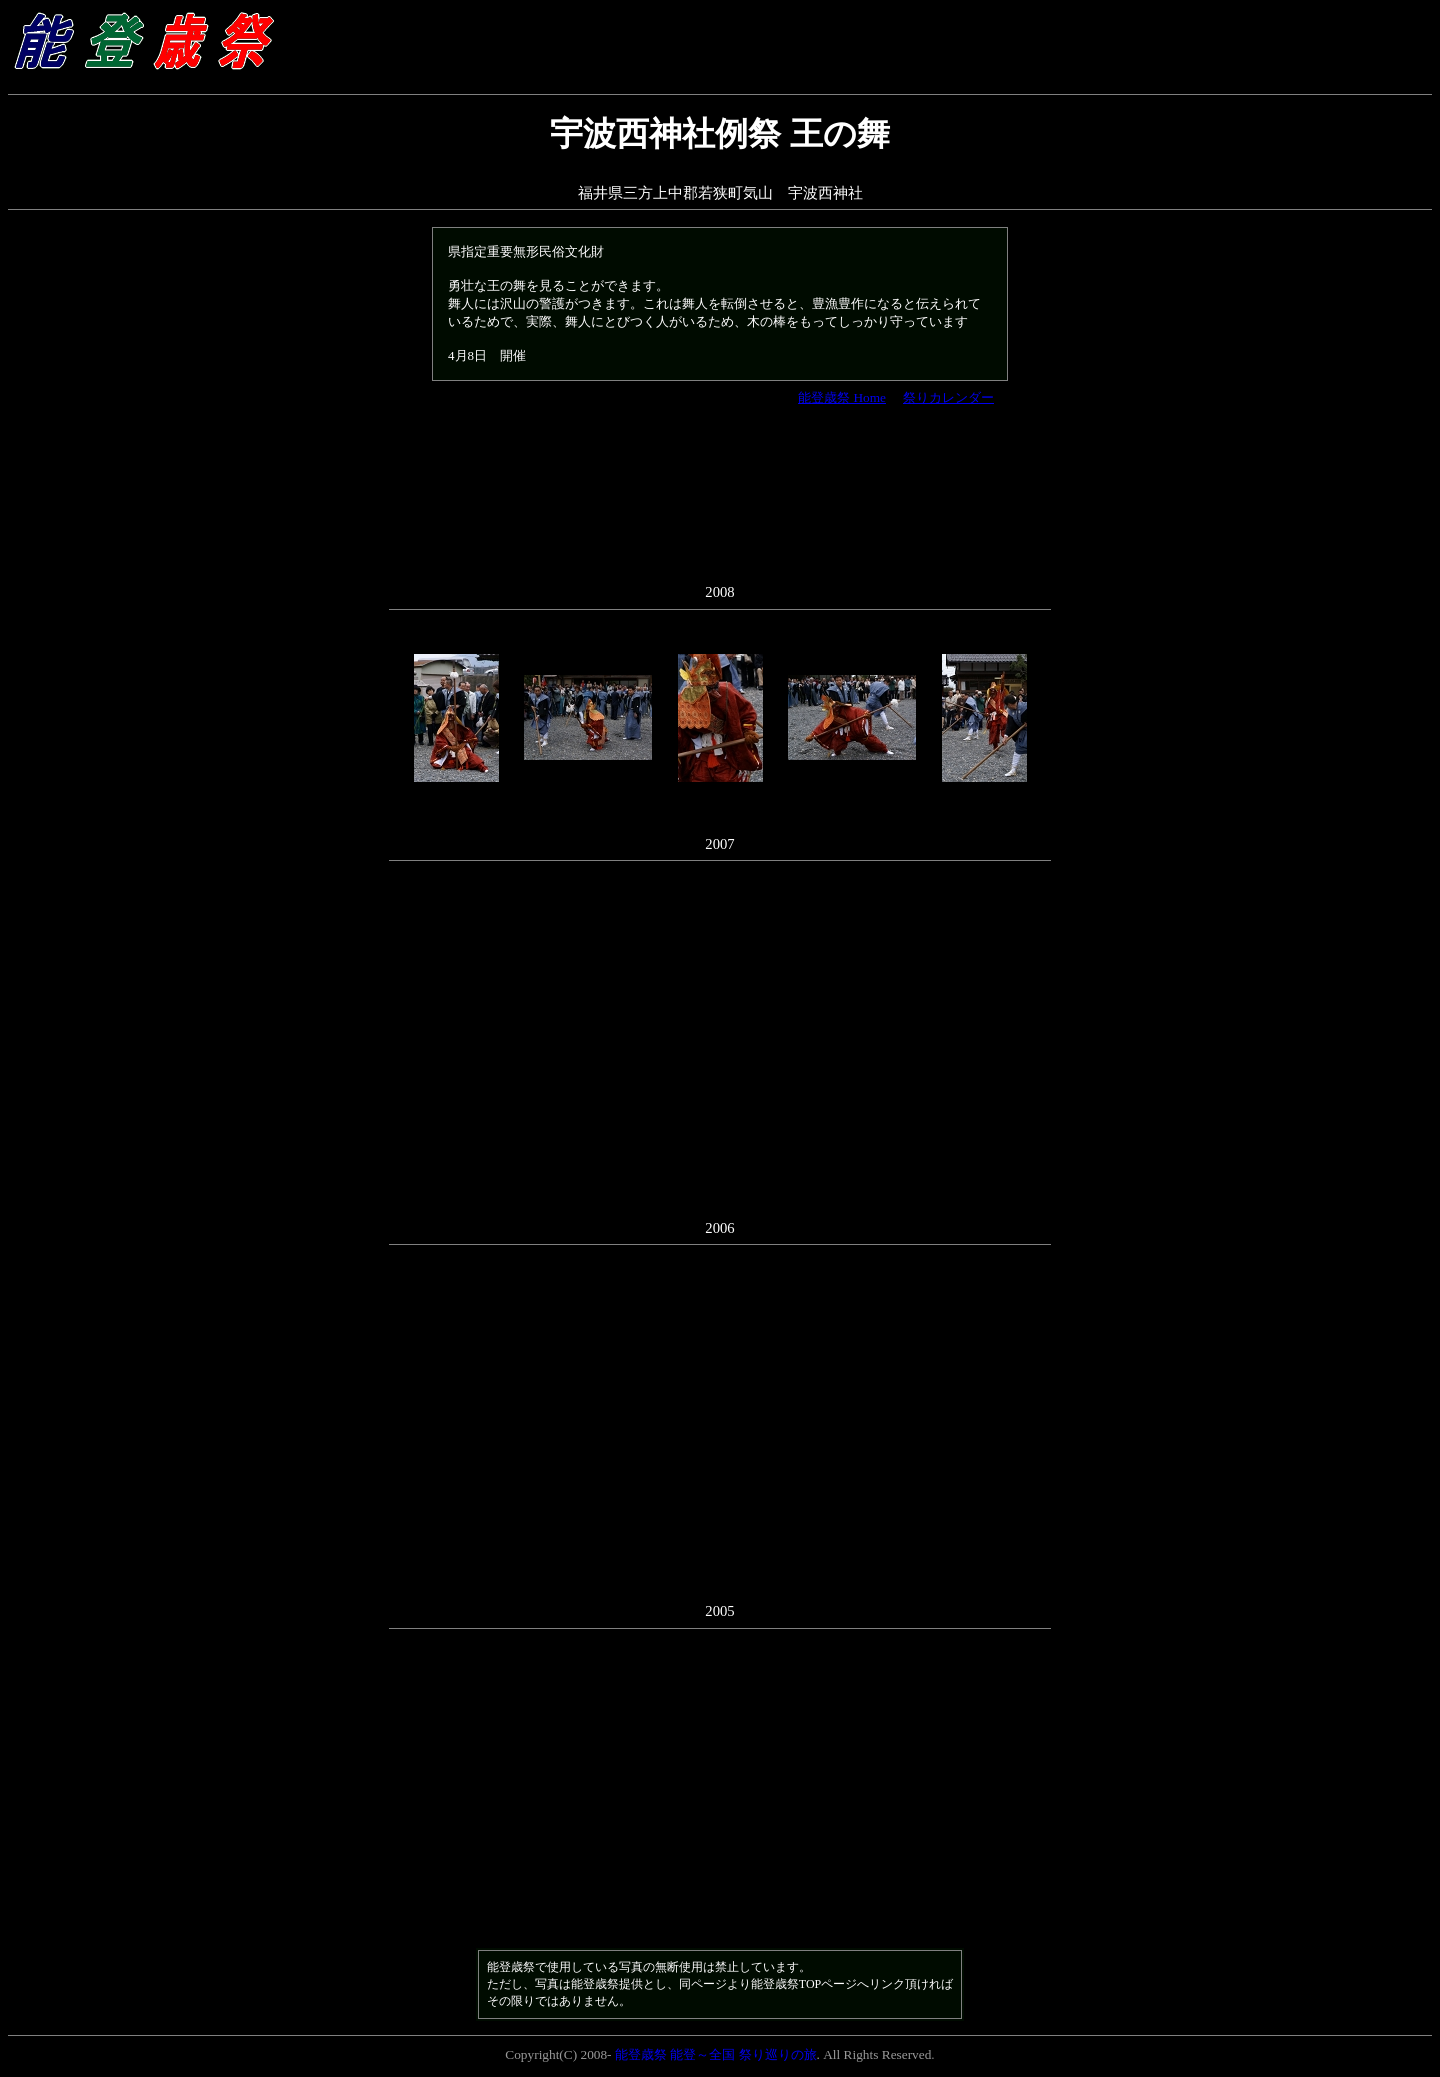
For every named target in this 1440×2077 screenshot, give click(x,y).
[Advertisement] (720, 505)
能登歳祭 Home (842, 397)
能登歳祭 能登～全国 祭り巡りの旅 (716, 2054)
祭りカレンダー (948, 397)
